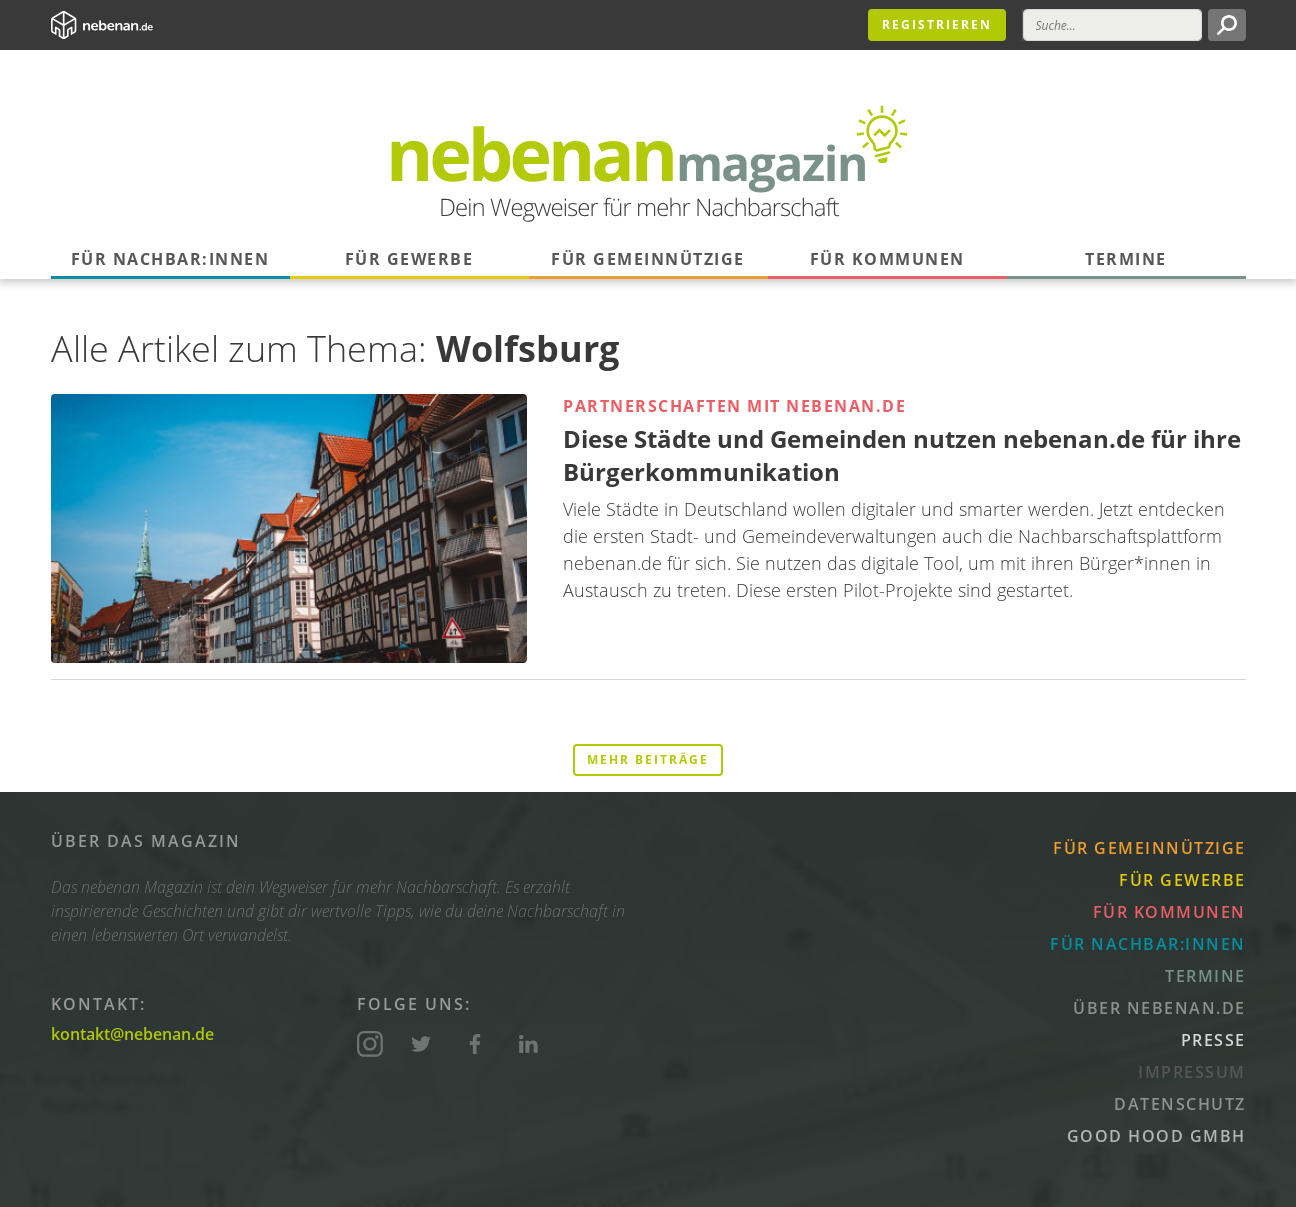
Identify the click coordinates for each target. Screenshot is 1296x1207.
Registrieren (937, 24)
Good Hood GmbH (1156, 1136)
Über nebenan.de (1159, 1008)
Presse (1213, 1040)
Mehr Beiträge (648, 759)
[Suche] (1112, 25)
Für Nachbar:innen (170, 259)
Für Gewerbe (409, 259)
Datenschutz (1180, 1104)
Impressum (1192, 1072)
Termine (1126, 259)
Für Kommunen (887, 259)
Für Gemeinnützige (648, 259)
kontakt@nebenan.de (132, 1034)
